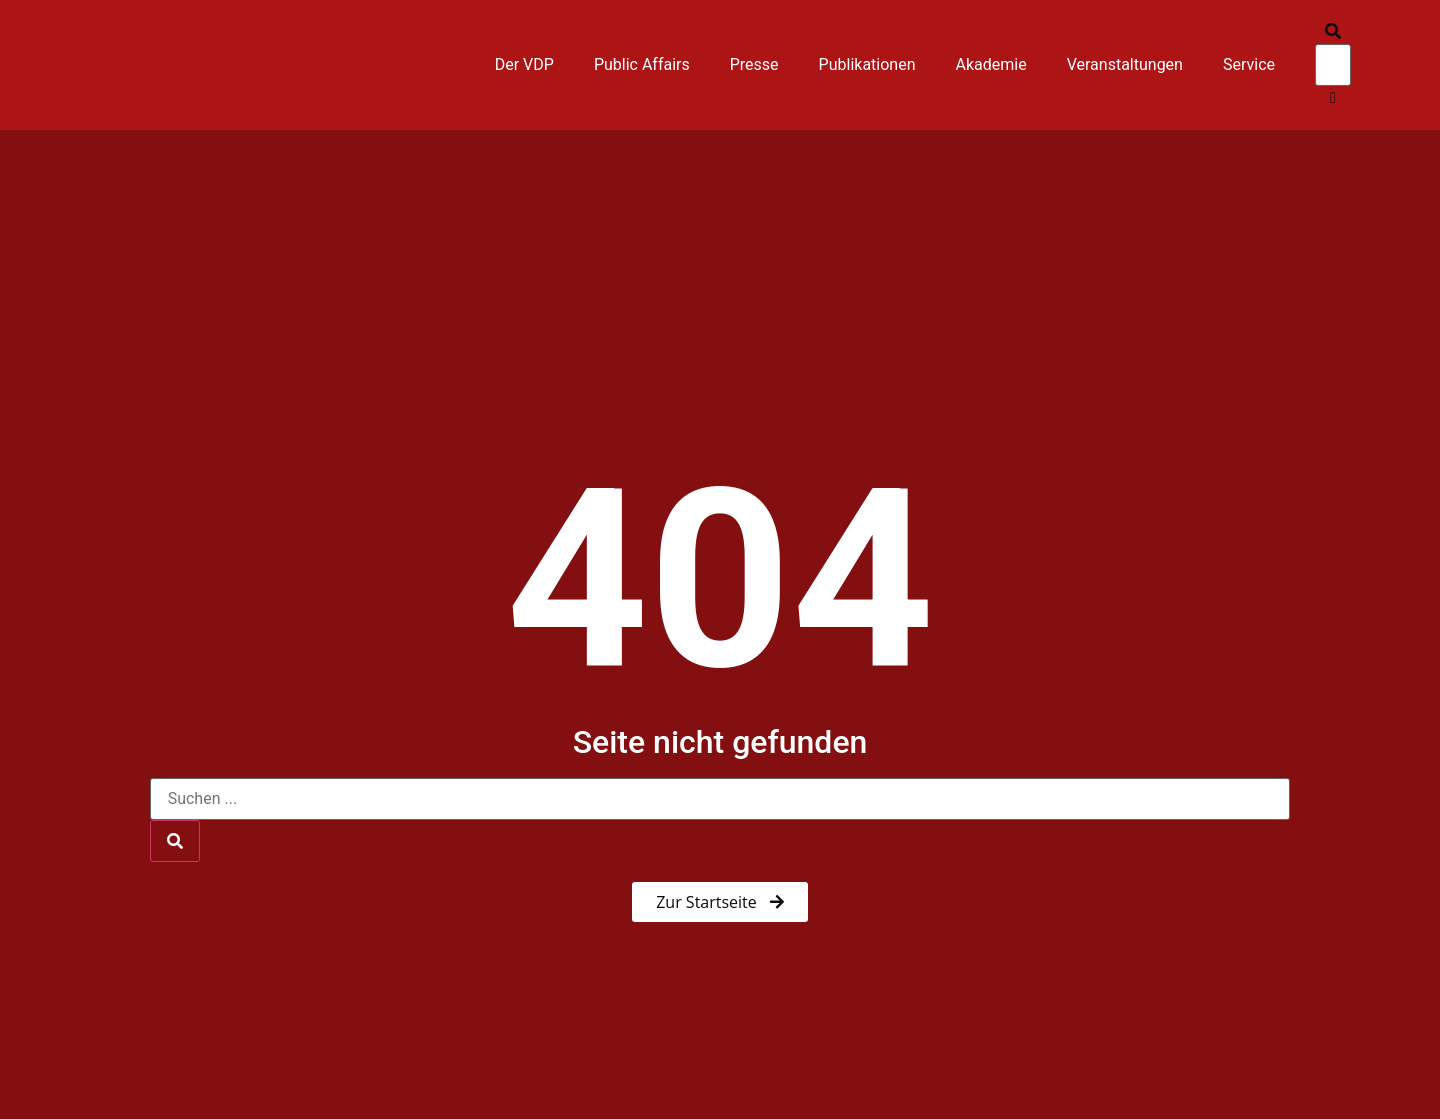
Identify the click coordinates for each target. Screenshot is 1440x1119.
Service (1249, 64)
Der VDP (524, 64)
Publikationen (867, 64)
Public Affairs (642, 64)
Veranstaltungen (1125, 64)
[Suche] (175, 841)
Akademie (991, 64)
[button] (1333, 32)
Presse (754, 64)
